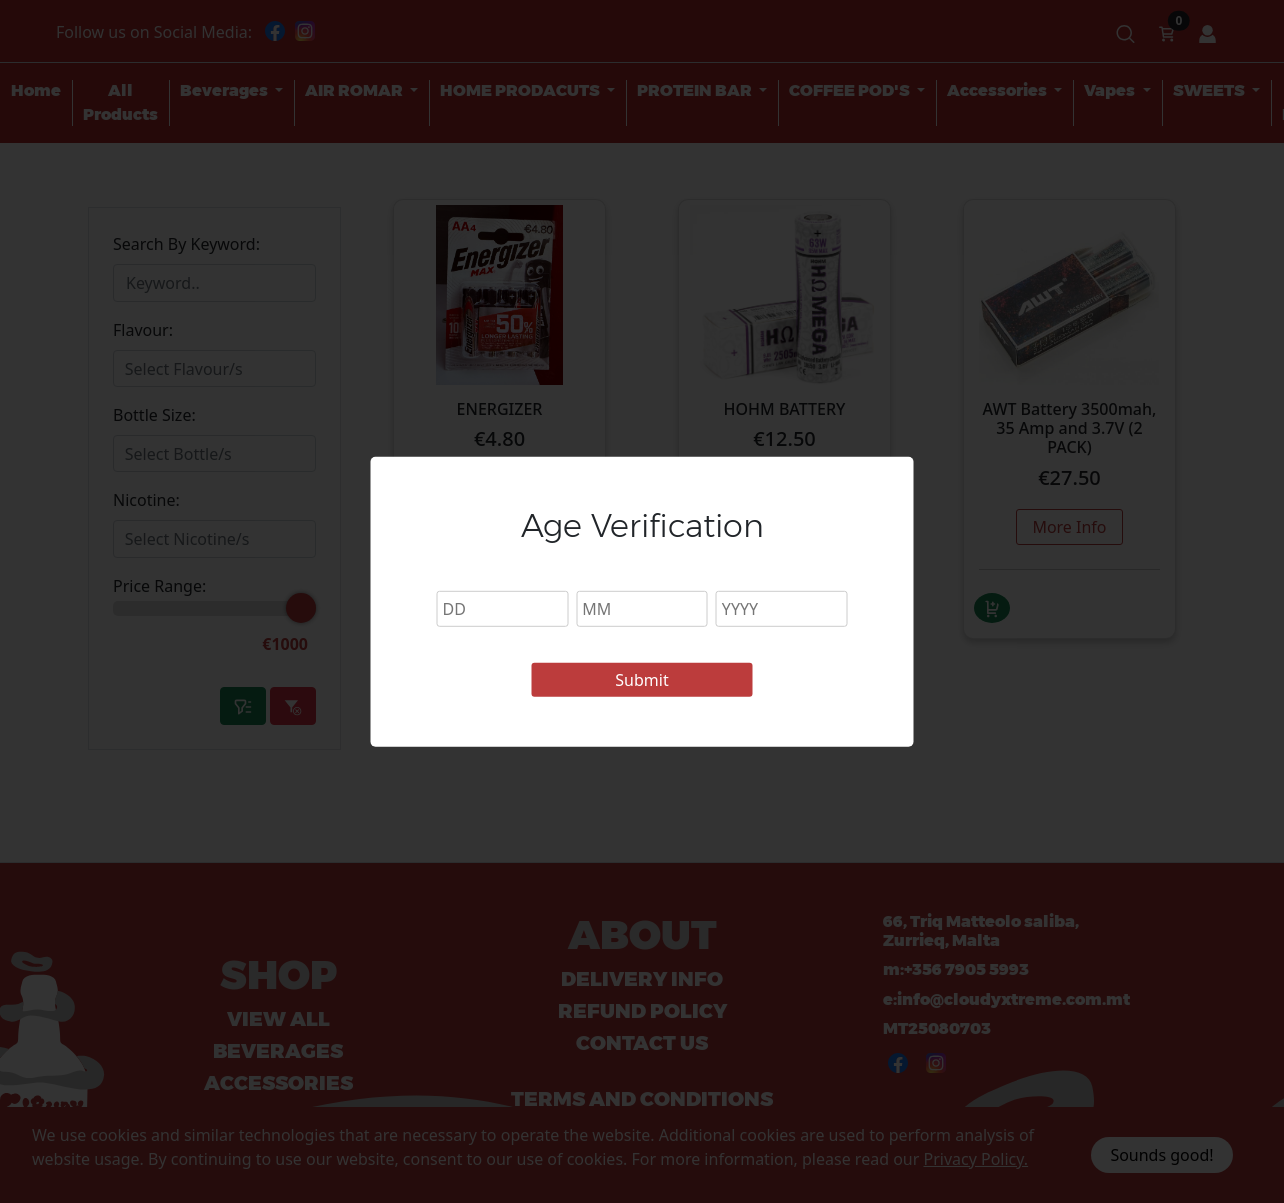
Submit (641, 680)
